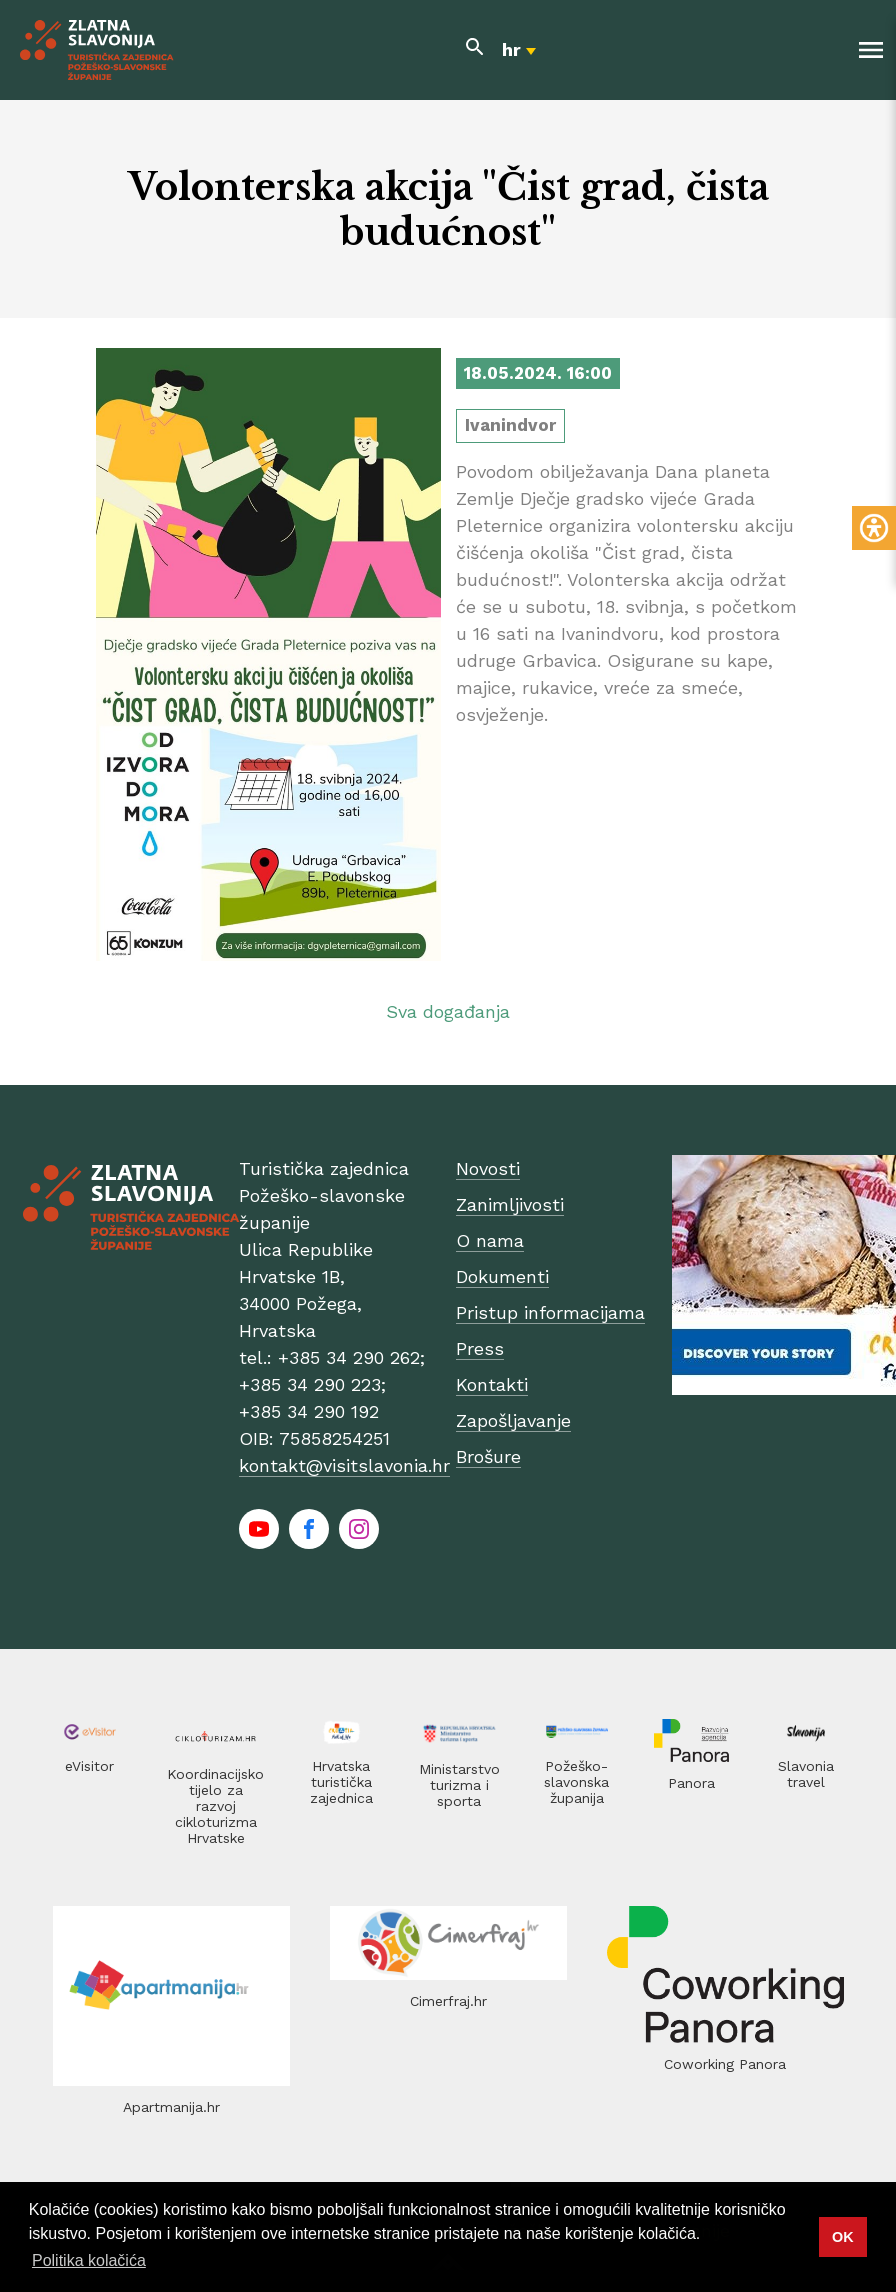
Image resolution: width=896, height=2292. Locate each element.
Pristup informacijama (550, 1312)
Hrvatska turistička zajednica (341, 1782)
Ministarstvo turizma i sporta (459, 1785)
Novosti (488, 1168)
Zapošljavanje (513, 1420)
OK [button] (843, 2237)
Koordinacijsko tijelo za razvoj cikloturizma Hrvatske (215, 1806)
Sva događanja (448, 1011)
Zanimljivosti (510, 1204)
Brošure (488, 1456)
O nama (490, 1240)
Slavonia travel (806, 1774)
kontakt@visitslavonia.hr (344, 1465)
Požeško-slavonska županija (576, 1782)
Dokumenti (502, 1276)
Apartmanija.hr (171, 2107)
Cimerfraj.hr (448, 2001)
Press (480, 1348)
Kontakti (492, 1384)
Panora (691, 1783)
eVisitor (89, 1766)
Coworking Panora (725, 2064)
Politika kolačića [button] (89, 2260)
